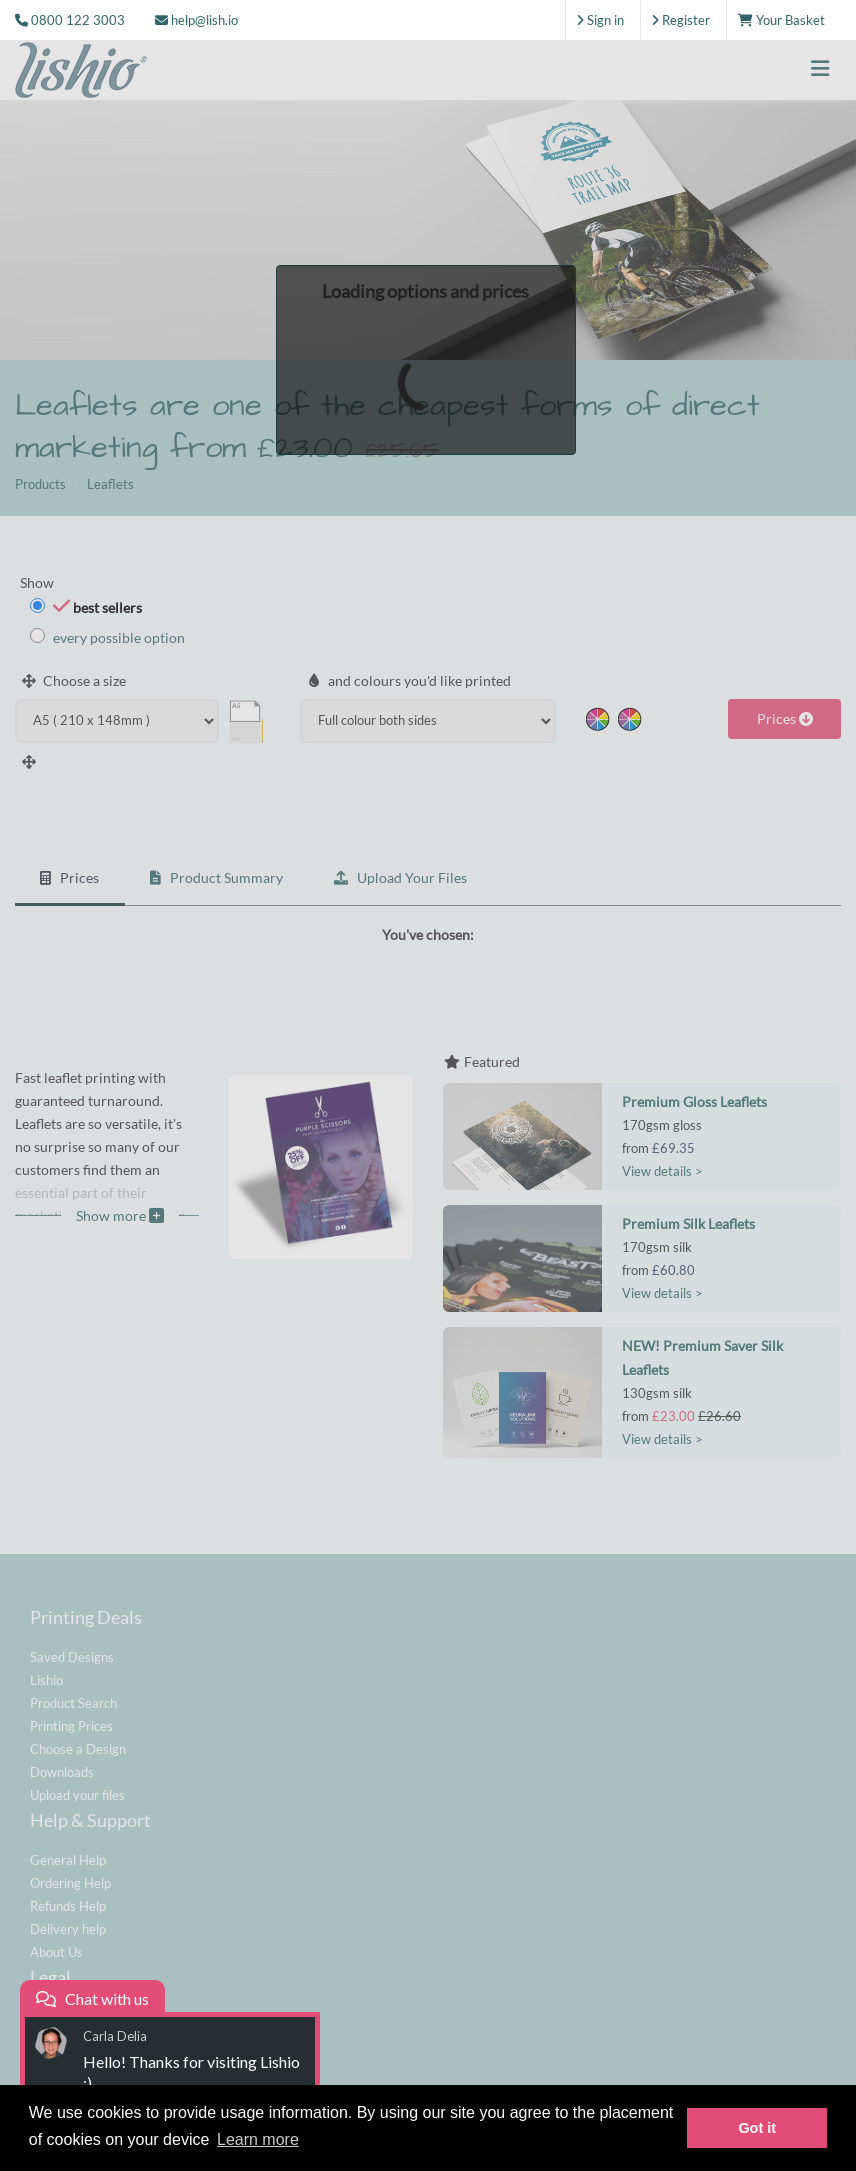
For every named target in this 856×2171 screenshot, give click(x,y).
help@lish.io (196, 20)
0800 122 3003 (78, 20)
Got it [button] (757, 2128)
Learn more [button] (258, 2139)
